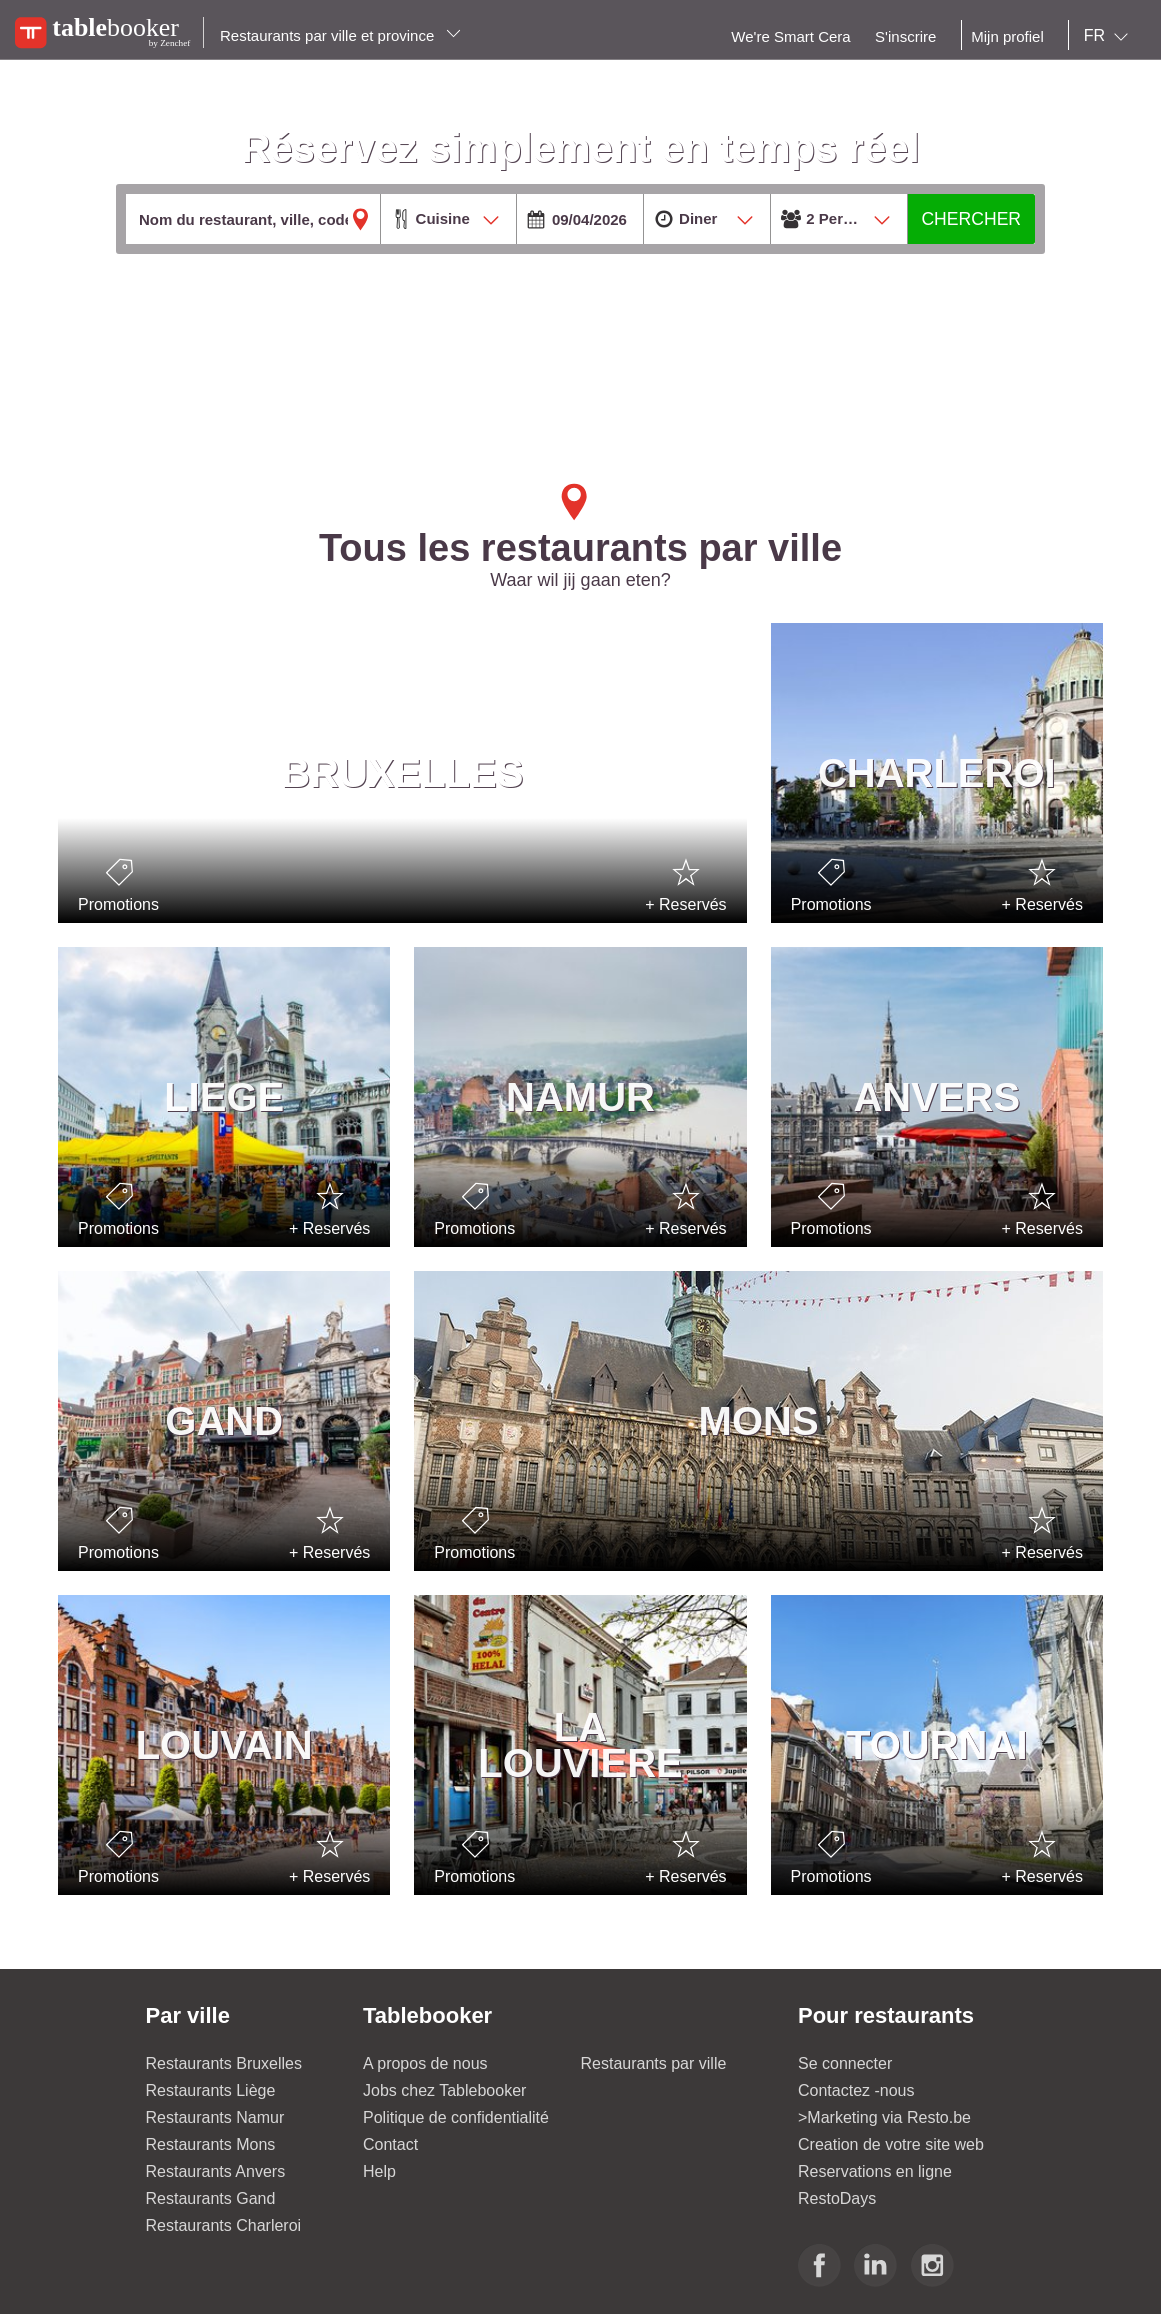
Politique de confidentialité (456, 2117)
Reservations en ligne (875, 2171)
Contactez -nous (856, 2090)
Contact (390, 2144)
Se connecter (845, 2063)
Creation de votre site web (891, 2144)
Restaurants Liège (211, 2090)
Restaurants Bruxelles (224, 2063)
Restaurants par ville (654, 2063)
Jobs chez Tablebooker (444, 2090)
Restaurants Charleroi (224, 2225)
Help (379, 2171)
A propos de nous (425, 2063)
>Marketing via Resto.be (884, 2117)
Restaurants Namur (215, 2117)
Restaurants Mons (211, 2144)
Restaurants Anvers (216, 2171)
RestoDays (837, 2198)
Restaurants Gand (211, 2198)
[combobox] (1110, 36)
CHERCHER (971, 219)
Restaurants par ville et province (340, 35)
